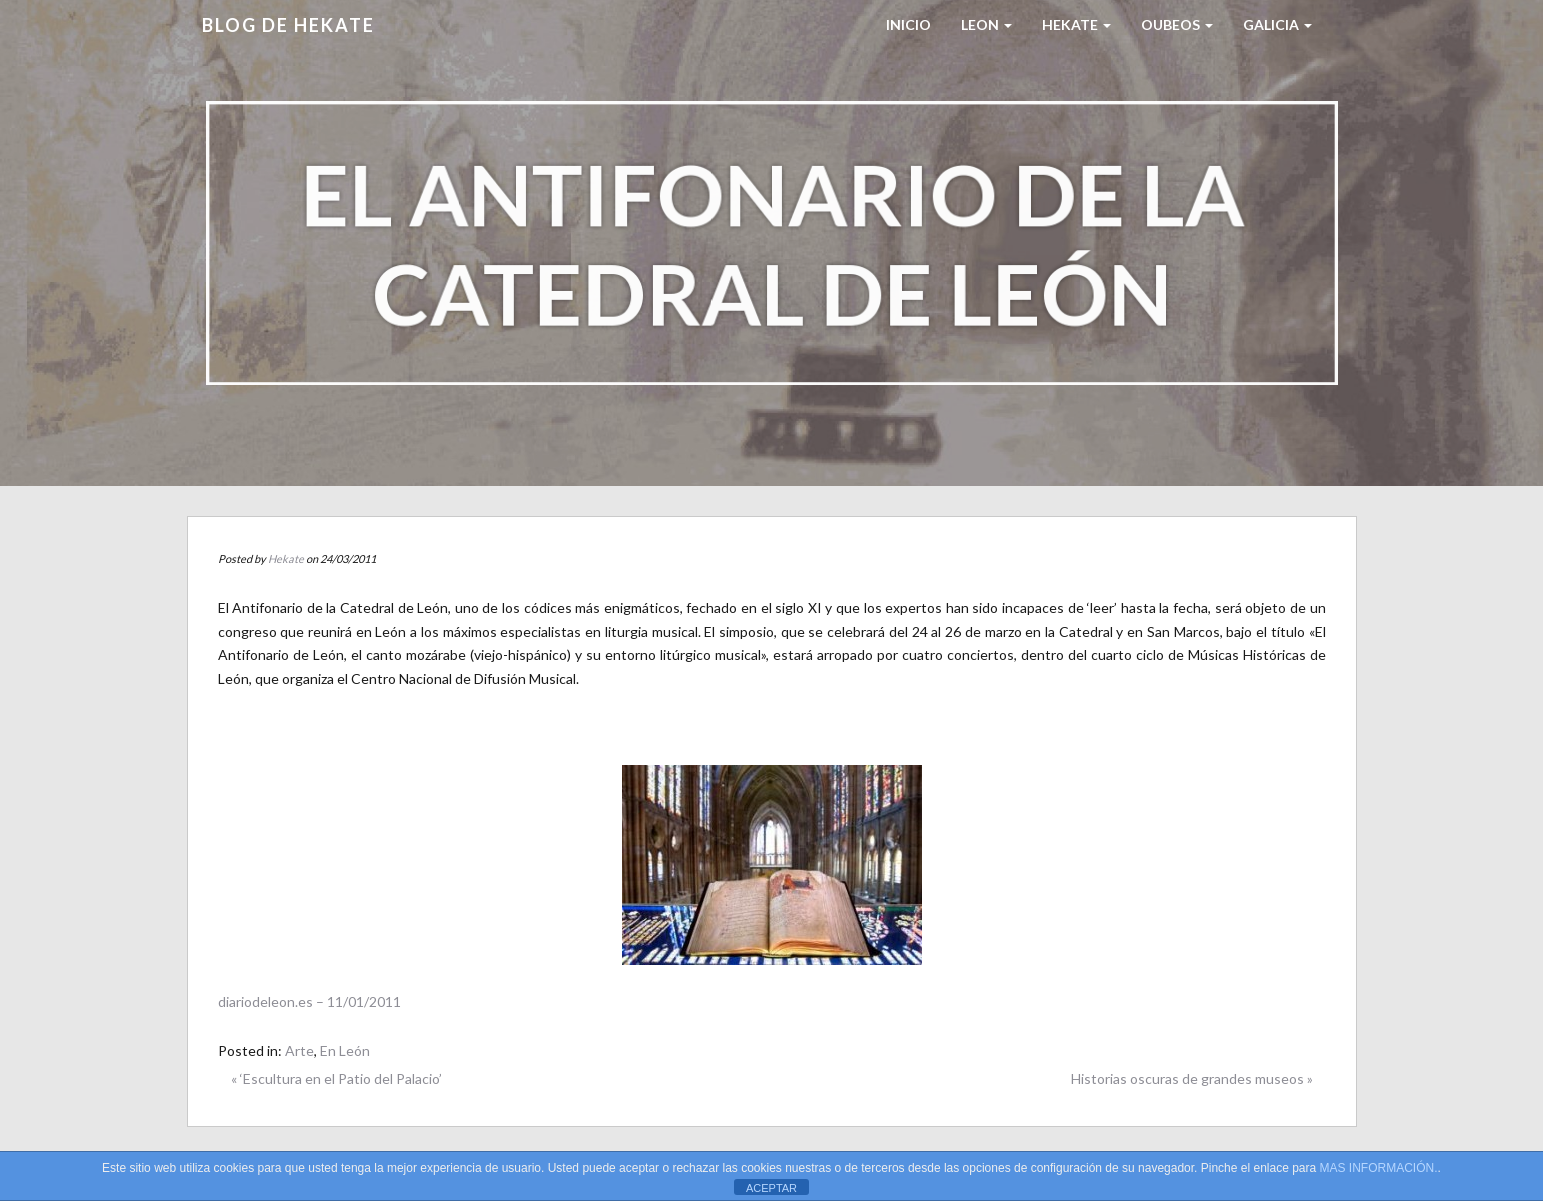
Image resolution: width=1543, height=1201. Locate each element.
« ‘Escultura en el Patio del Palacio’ (336, 1078)
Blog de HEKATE (288, 25)
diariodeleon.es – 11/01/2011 (309, 1001)
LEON (986, 24)
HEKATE (1076, 24)
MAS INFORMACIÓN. (1379, 1168)
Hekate (286, 558)
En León (345, 1050)
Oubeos (1177, 24)
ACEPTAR (771, 1188)
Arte (299, 1050)
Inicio (908, 24)
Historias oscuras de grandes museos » (1192, 1078)
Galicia (1277, 24)
